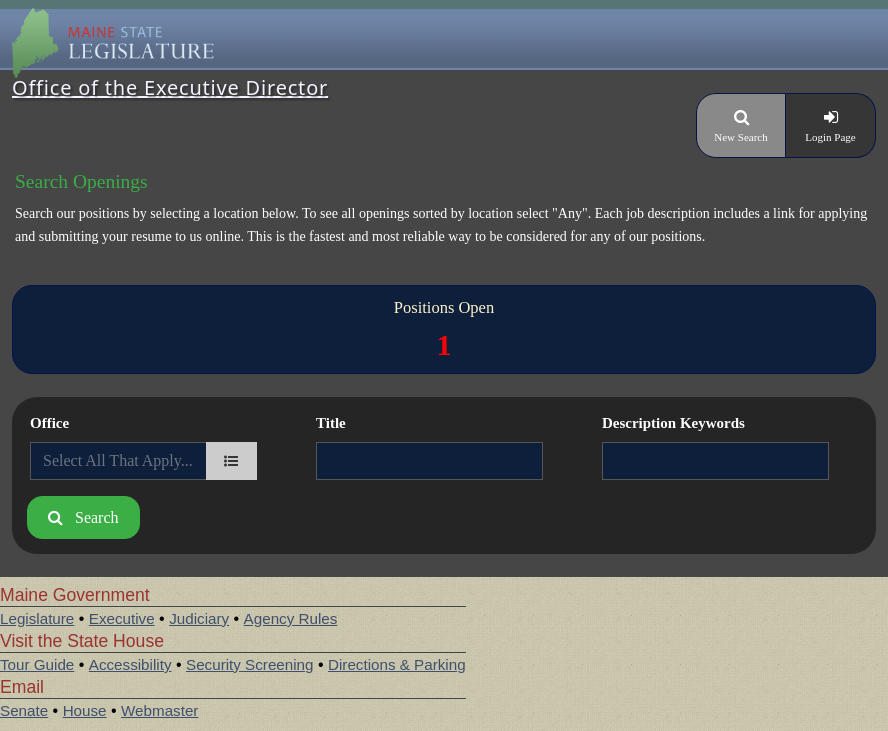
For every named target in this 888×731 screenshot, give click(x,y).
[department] (231, 461)
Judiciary (199, 618)
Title (331, 423)
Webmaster (159, 710)
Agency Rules (291, 618)
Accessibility (130, 664)
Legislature (37, 618)
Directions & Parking (397, 664)
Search (97, 517)
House (85, 710)
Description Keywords (673, 423)
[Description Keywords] (715, 461)
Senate (24, 710)
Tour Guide (37, 664)
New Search (740, 137)
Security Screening (249, 664)
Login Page (830, 137)
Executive (122, 618)
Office (49, 423)
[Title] (429, 461)
